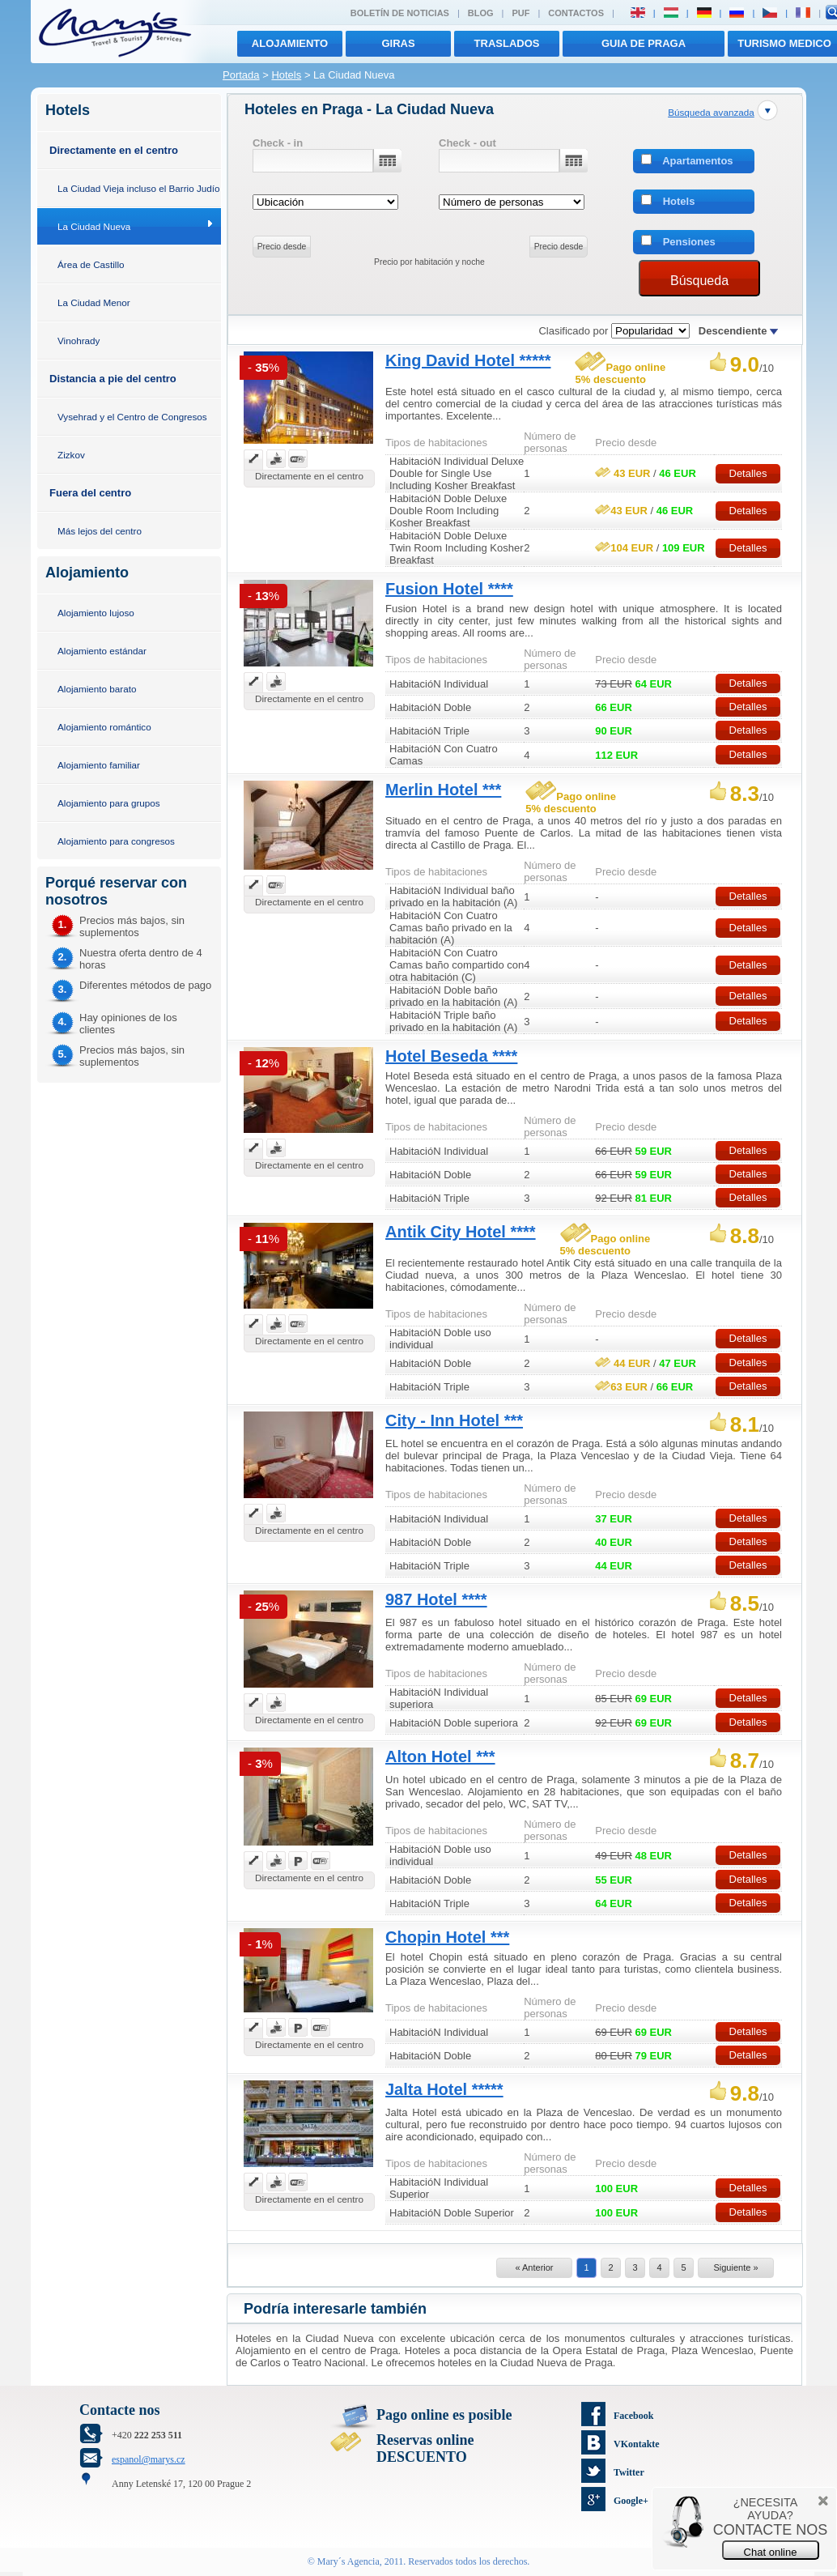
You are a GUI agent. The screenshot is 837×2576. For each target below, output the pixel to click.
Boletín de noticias (400, 13)
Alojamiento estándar (102, 650)
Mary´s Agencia (348, 2561)
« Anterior (534, 2267)
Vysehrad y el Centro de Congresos (132, 416)
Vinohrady (78, 340)
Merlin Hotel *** (443, 789)
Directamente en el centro (113, 150)
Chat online (770, 2552)
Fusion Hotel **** (449, 589)
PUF (520, 13)
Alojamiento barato (96, 688)
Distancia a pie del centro (112, 379)
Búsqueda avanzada (711, 112)
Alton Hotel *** (440, 1756)
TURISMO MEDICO (784, 43)
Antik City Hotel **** (460, 1232)
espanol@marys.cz (148, 2459)
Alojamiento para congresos (116, 841)
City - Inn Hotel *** (454, 1420)
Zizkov (71, 454)
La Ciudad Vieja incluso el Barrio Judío (138, 188)
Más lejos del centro (99, 531)
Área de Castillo (91, 264)
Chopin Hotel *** (447, 1937)
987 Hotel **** (436, 1599)
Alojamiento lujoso (95, 612)
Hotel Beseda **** (451, 1056)
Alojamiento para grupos (108, 803)
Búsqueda (699, 280)
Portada (241, 75)
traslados (507, 43)
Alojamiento (290, 43)
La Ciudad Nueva (93, 226)
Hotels (286, 75)
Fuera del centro (90, 493)
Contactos (576, 13)
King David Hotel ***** (467, 360)
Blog (481, 13)
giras (397, 43)
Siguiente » (735, 2267)
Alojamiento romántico (104, 727)
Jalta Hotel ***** (444, 2089)
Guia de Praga (643, 43)
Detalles (748, 473)
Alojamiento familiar (98, 765)
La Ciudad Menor (93, 302)
